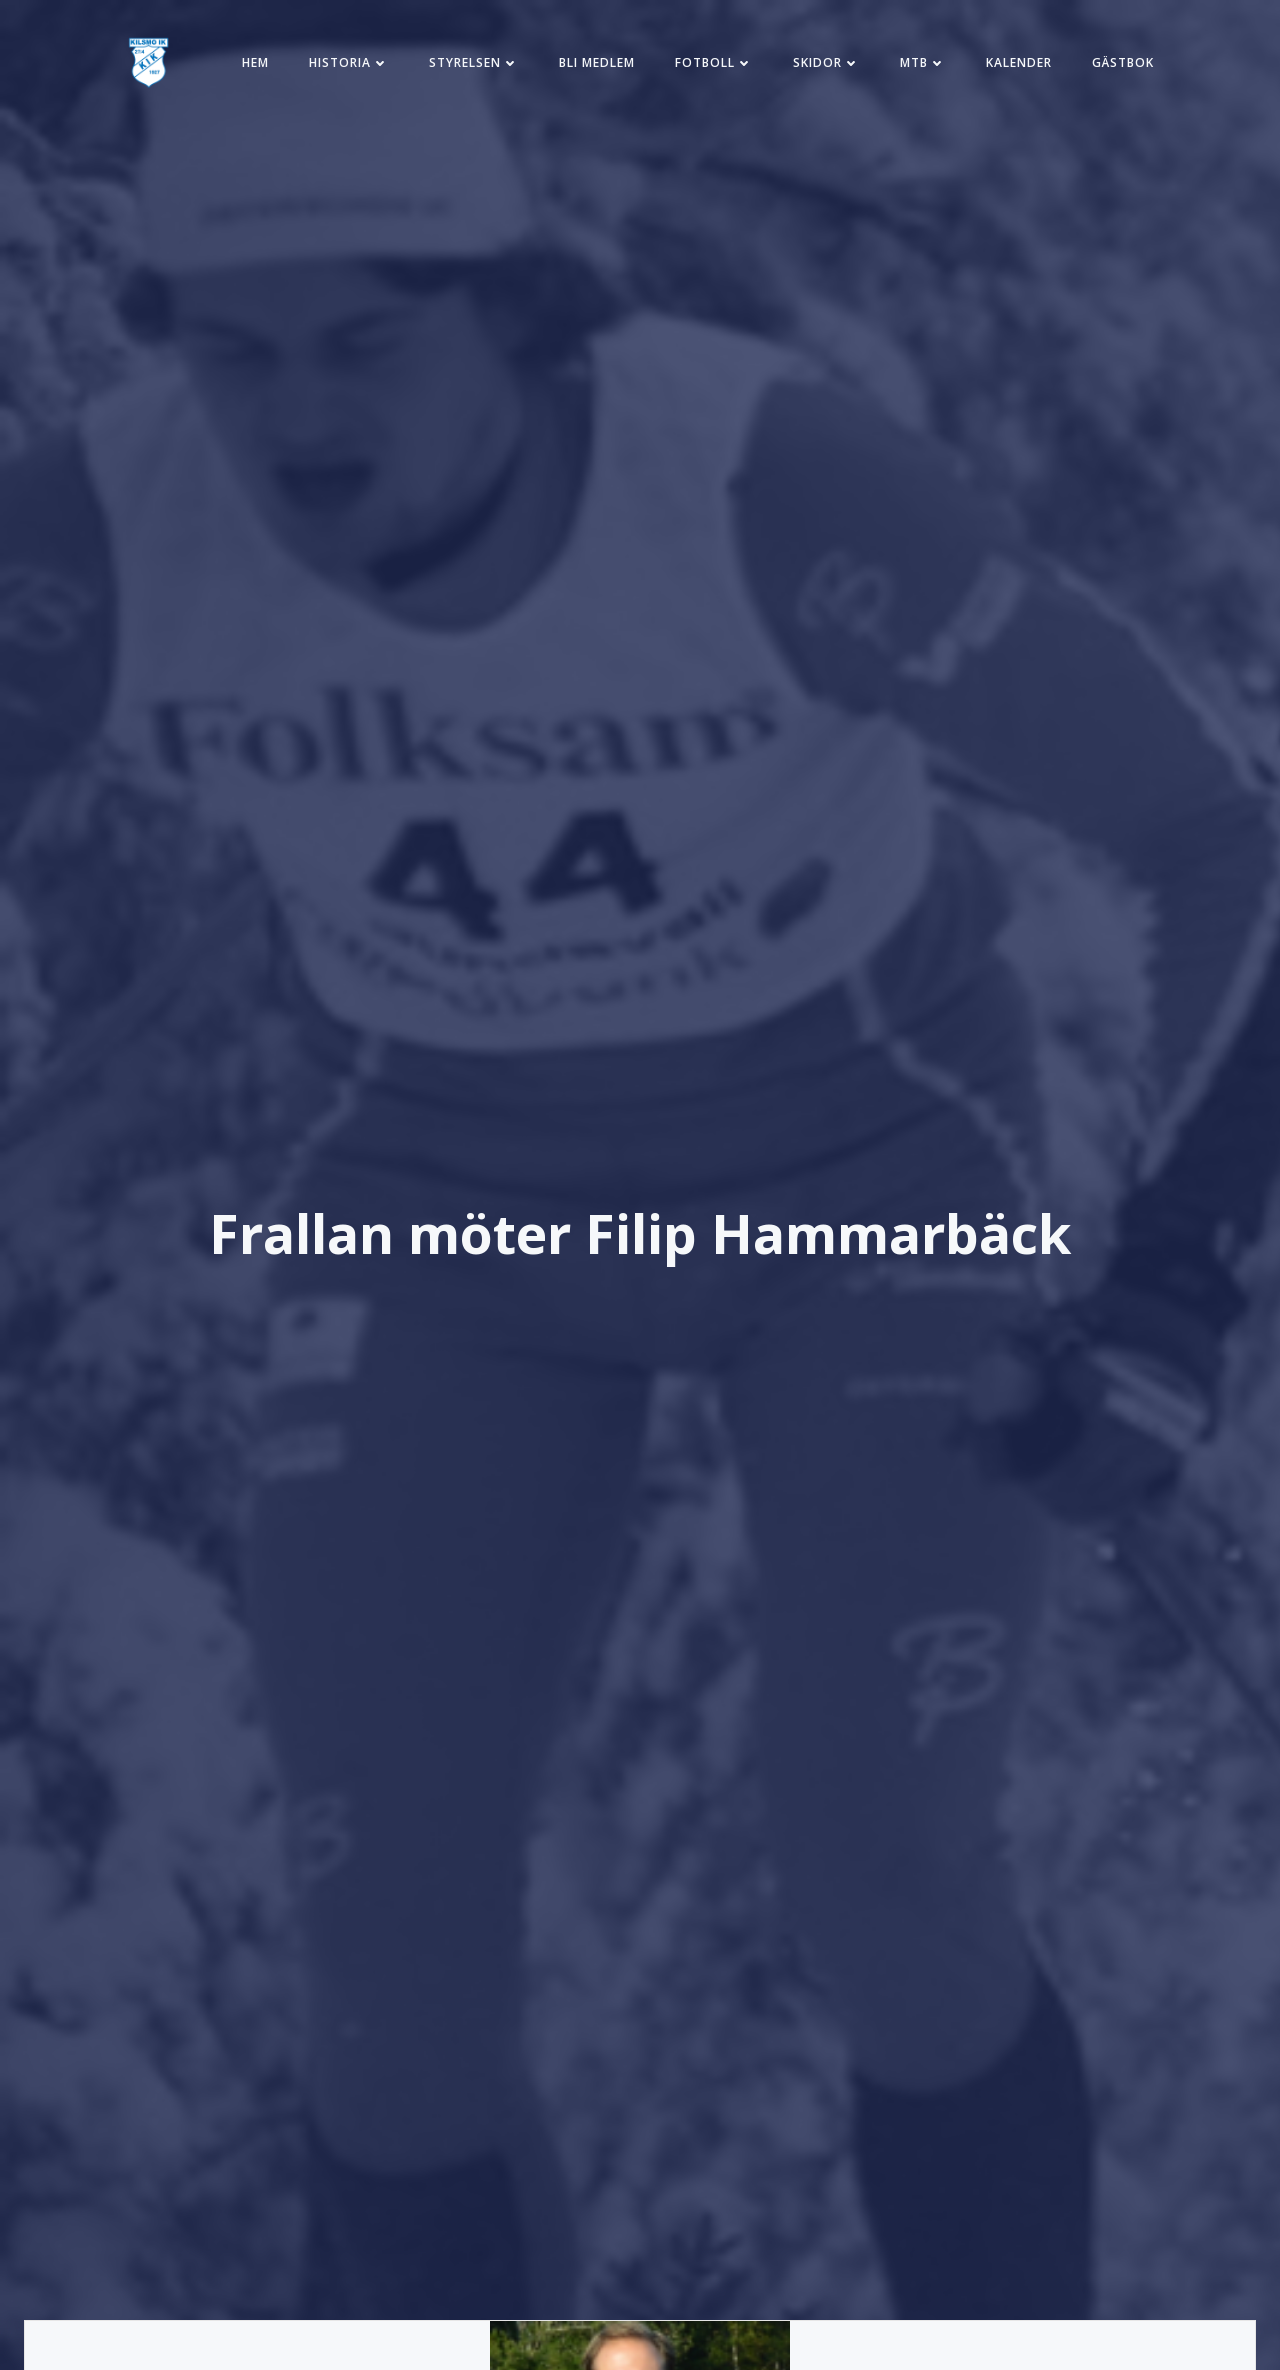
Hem (255, 62)
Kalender (1019, 62)
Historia (349, 62)
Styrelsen (474, 62)
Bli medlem (597, 62)
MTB (923, 62)
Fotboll (714, 62)
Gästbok (1123, 62)
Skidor (826, 62)
